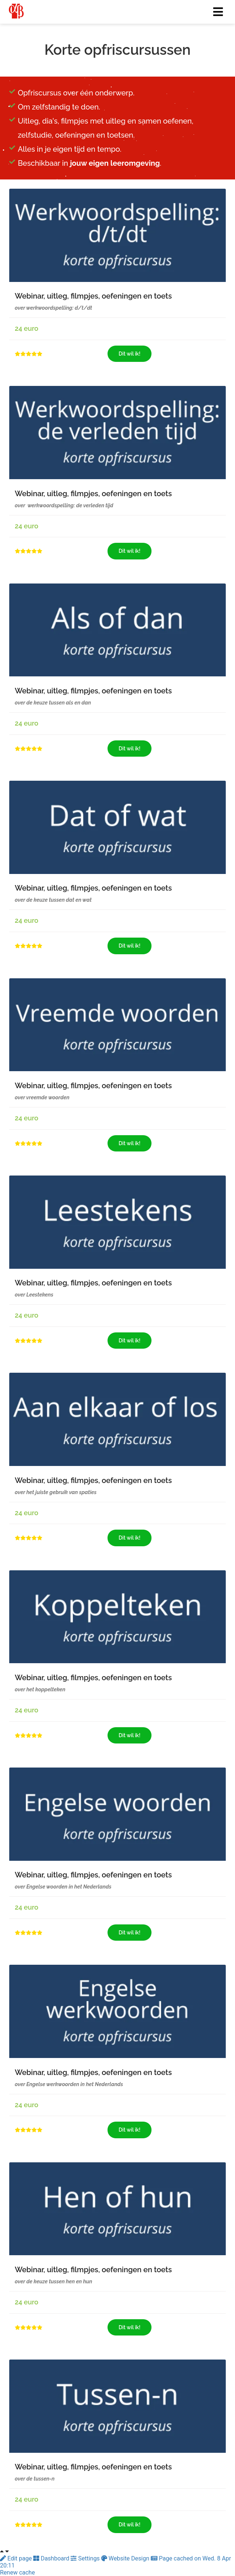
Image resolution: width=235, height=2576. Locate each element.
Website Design (126, 2558)
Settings (86, 2558)
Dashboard (52, 2558)
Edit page (16, 2558)
